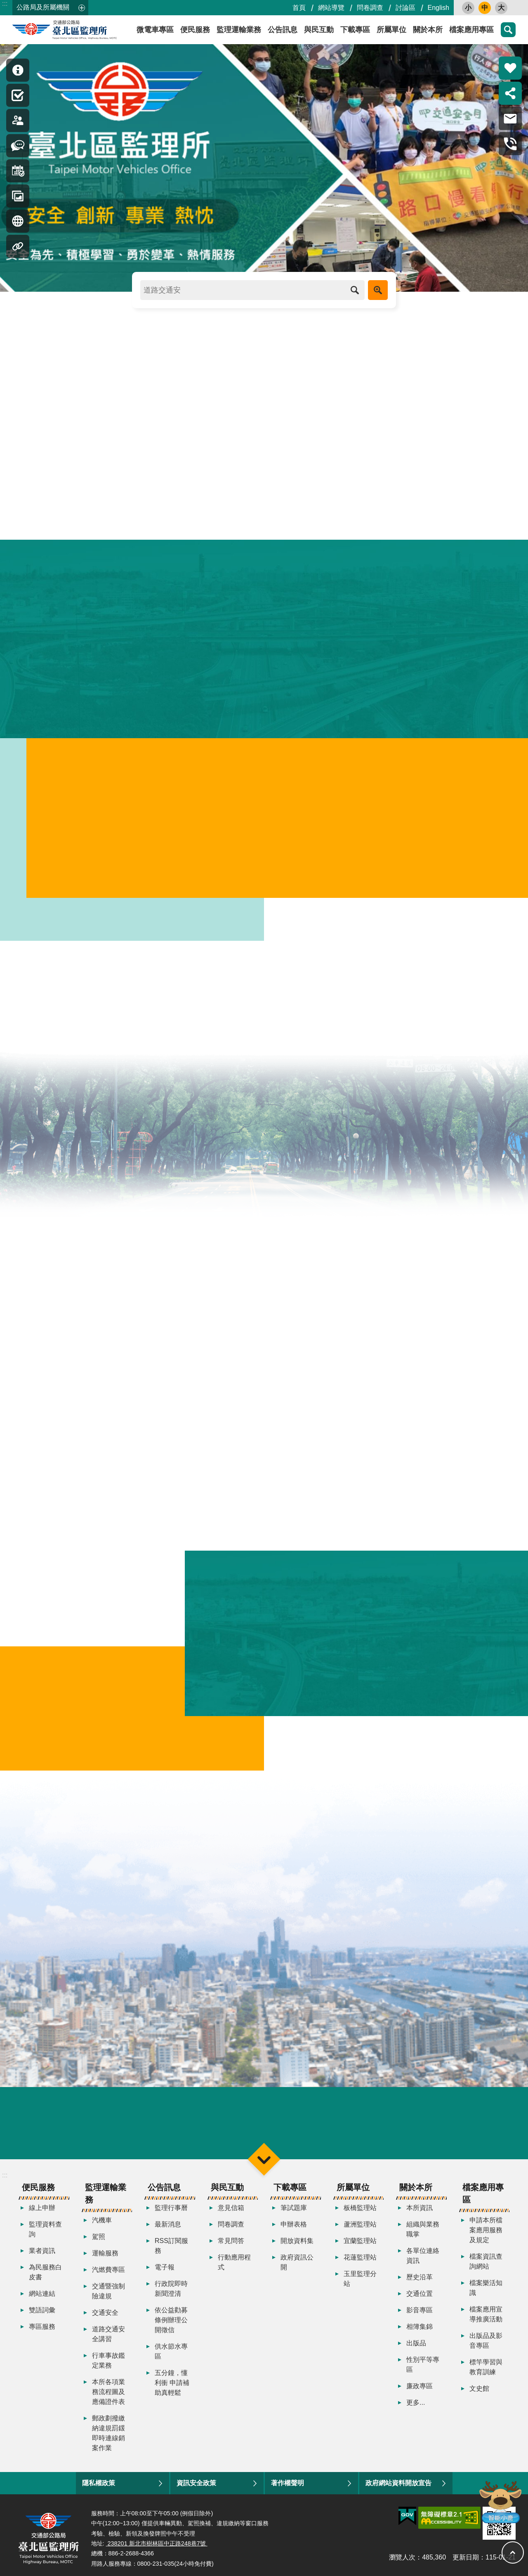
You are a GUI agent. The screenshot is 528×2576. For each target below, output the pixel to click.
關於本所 (428, 30)
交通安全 (105, 2315)
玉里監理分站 (360, 2282)
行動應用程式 (234, 2265)
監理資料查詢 (45, 2232)
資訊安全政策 (196, 2486)
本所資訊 (419, 2211)
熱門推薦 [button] (510, 68)
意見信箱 (231, 2211)
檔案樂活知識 (485, 2291)
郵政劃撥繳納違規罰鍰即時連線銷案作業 (108, 2436)
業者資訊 (42, 2253)
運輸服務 (105, 2256)
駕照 (98, 2239)
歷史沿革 (419, 2280)
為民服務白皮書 (45, 2275)
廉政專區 (419, 2389)
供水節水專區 (171, 2354)
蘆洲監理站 (360, 2227)
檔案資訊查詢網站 (485, 2264)
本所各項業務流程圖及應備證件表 (108, 2395)
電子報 (164, 2270)
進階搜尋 (378, 290)
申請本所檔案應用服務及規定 (485, 2233)
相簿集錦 (419, 2329)
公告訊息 (282, 30)
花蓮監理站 (360, 2260)
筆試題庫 (293, 2211)
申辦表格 (293, 2227)
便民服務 (195, 30)
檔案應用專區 (471, 30)
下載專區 (355, 30)
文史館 (479, 2391)
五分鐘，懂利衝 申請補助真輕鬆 (172, 2386)
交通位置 (419, 2296)
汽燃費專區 (108, 2272)
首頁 (299, 7)
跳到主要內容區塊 (4, 4)
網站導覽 (331, 7)
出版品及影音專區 (485, 2343)
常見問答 (231, 2244)
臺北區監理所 (86, 29)
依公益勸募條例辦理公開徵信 (171, 2323)
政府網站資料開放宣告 (398, 2486)
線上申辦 (42, 2211)
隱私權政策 (98, 2486)
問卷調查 (370, 7)
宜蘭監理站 (360, 2244)
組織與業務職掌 (422, 2232)
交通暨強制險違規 (108, 2294)
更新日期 (466, 2560)
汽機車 (102, 2223)
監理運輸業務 (239, 30)
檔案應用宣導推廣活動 (485, 2317)
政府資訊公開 (297, 2265)
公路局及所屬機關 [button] (42, 7)
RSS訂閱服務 (171, 2249)
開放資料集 (297, 2244)
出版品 (416, 2346)
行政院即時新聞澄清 (171, 2291)
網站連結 (42, 2296)
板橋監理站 (360, 2211)
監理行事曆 (171, 2211)
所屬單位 (391, 30)
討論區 (405, 7)
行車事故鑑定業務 (108, 2363)
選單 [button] (264, 2162)
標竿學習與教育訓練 (485, 2370)
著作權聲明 (287, 2486)
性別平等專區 (422, 2367)
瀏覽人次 (402, 2560)
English (438, 7)
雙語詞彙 (42, 2313)
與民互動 (319, 30)
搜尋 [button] (508, 29)
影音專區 (419, 2313)
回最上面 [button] (513, 2552)
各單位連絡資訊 (422, 2258)
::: (4, 3)
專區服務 (42, 2329)
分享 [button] (510, 93)
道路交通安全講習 (108, 2337)
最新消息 (168, 2227)
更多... (415, 2405)
